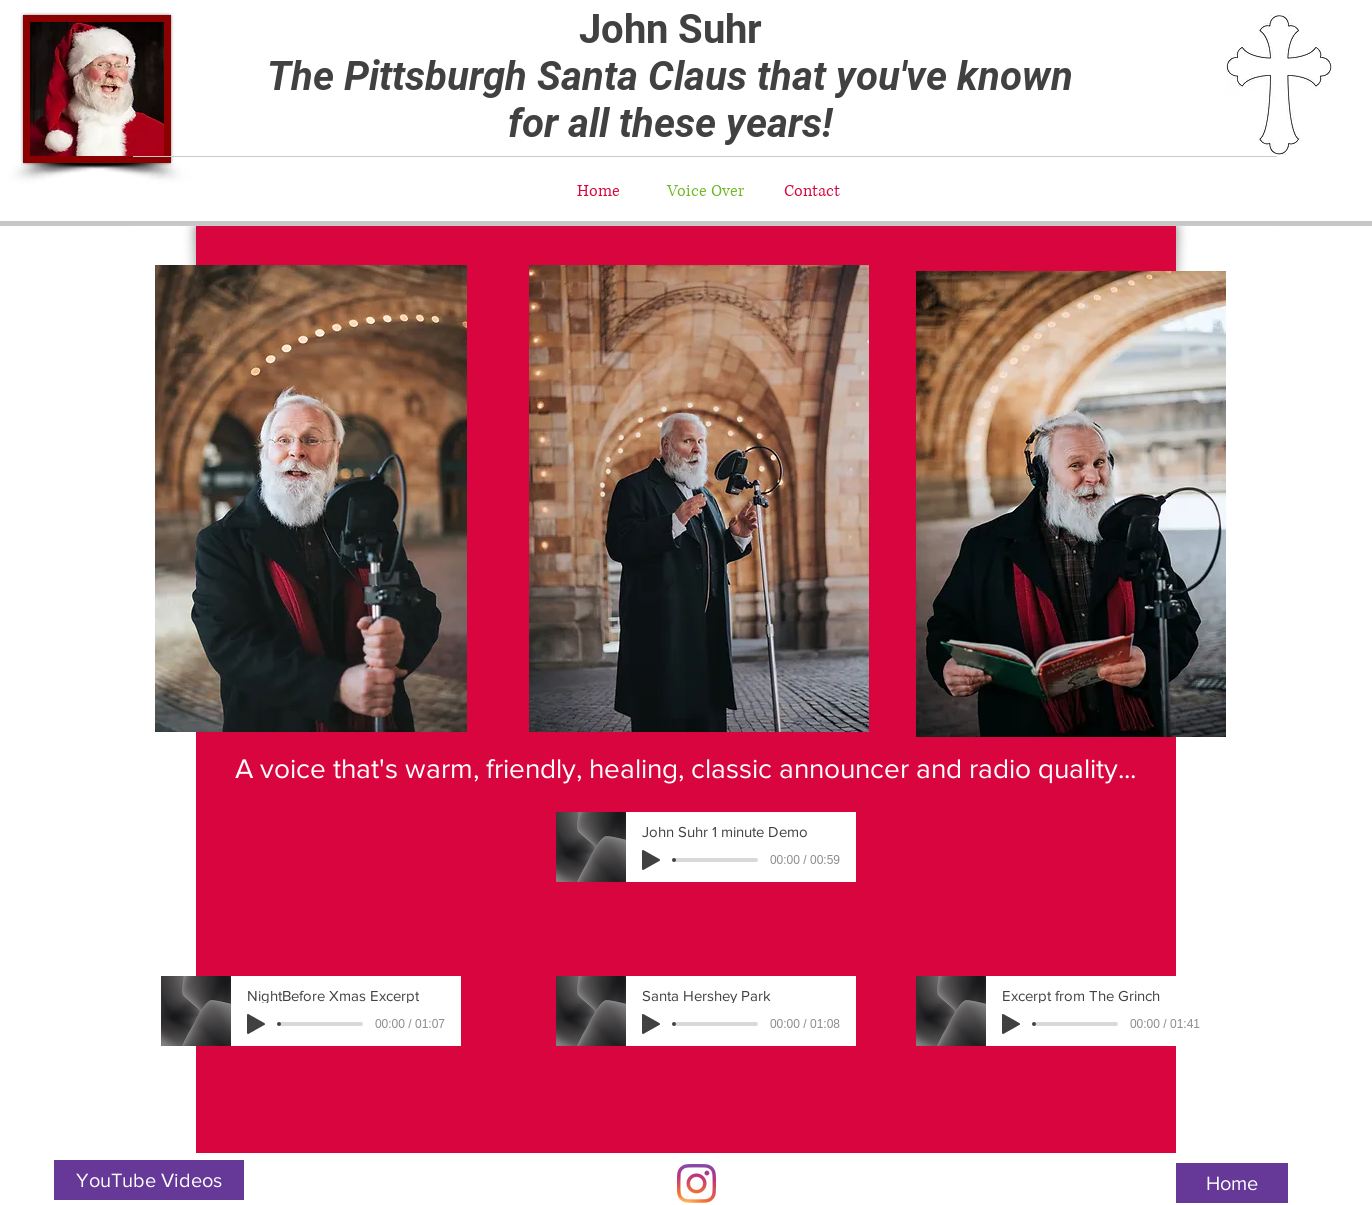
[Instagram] (696, 1183)
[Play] (651, 860)
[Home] (1232, 1183)
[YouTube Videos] (149, 1180)
